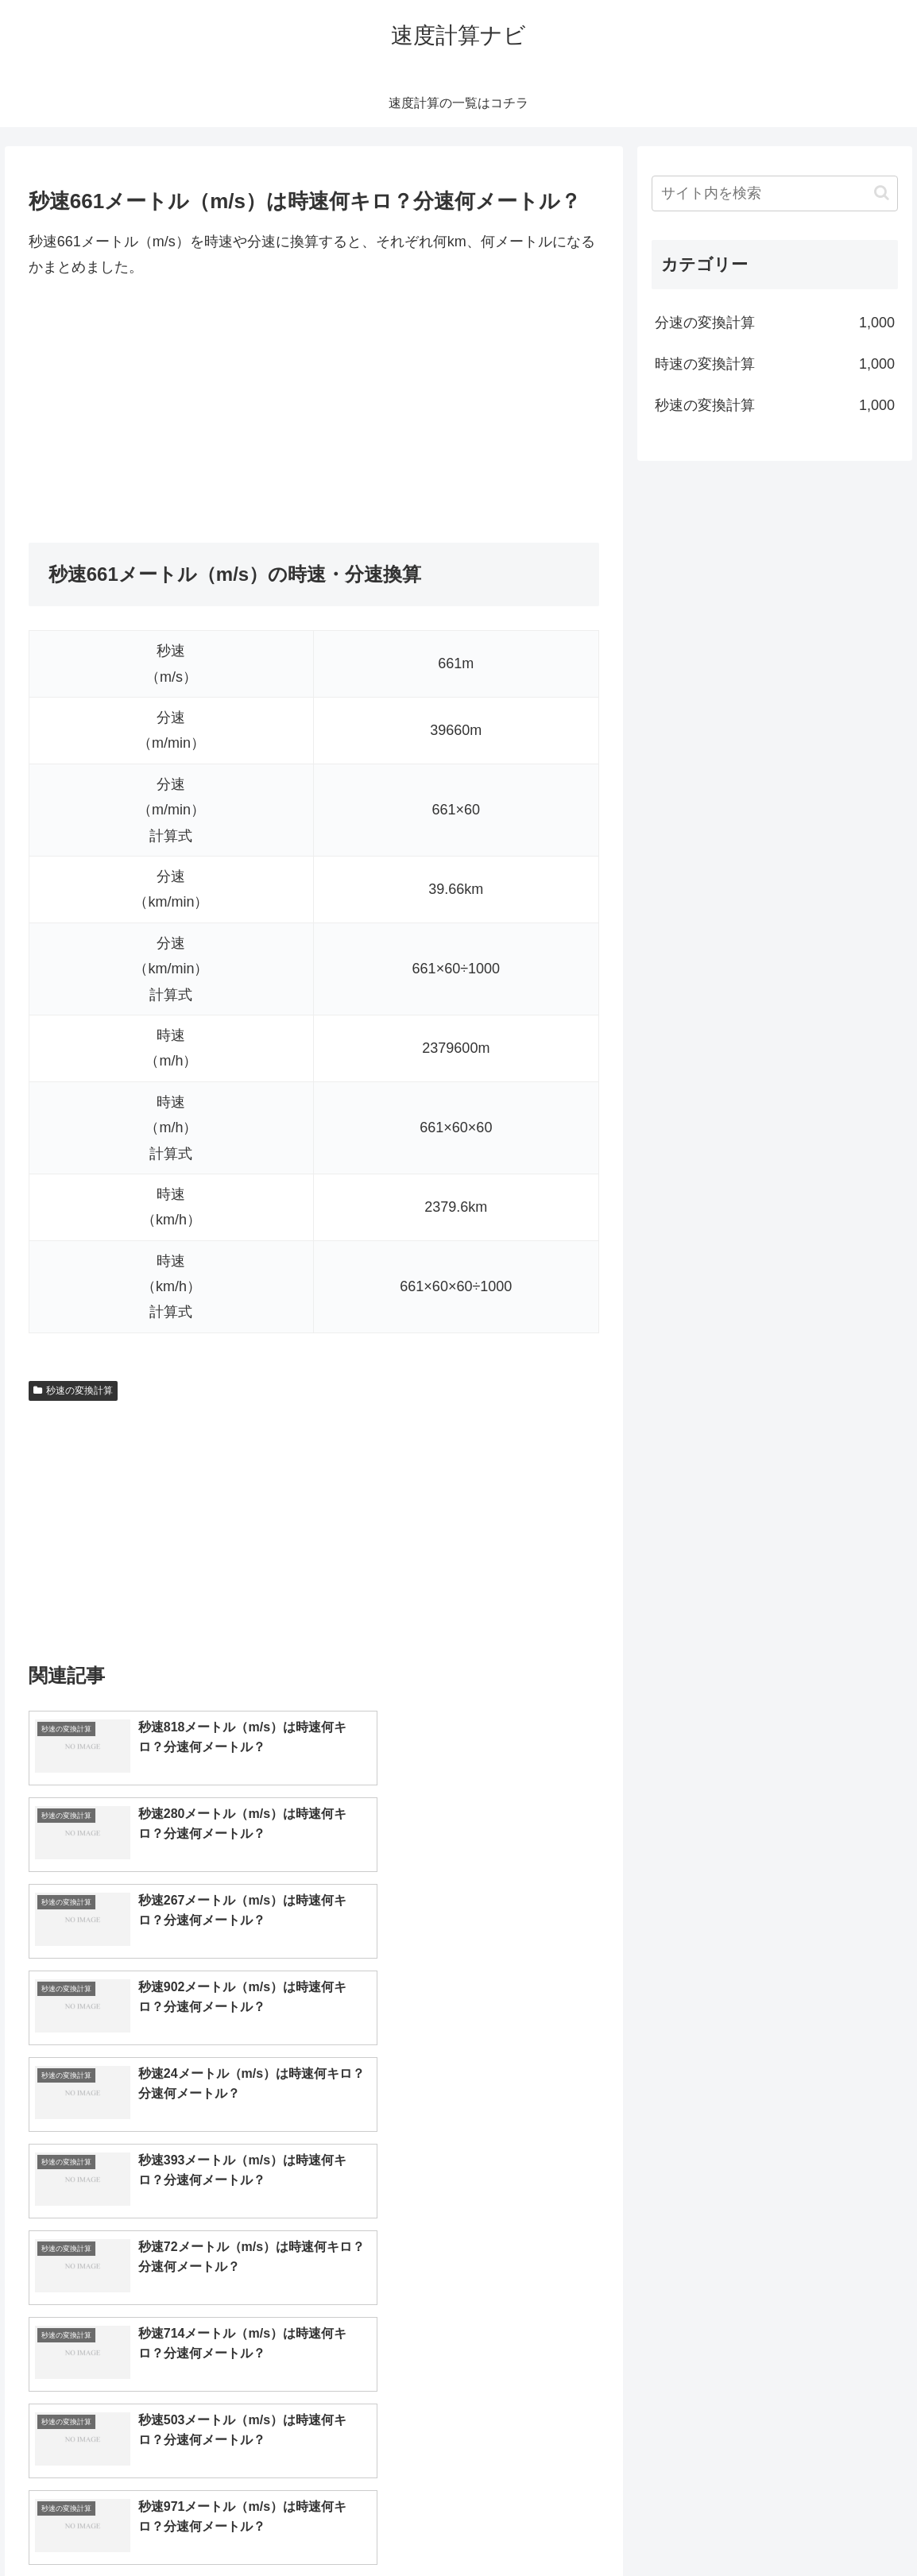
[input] (775, 193)
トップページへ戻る (724, 2526)
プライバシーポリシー (846, 2526)
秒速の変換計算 (73, 1390)
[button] (882, 193)
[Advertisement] (314, 411)
